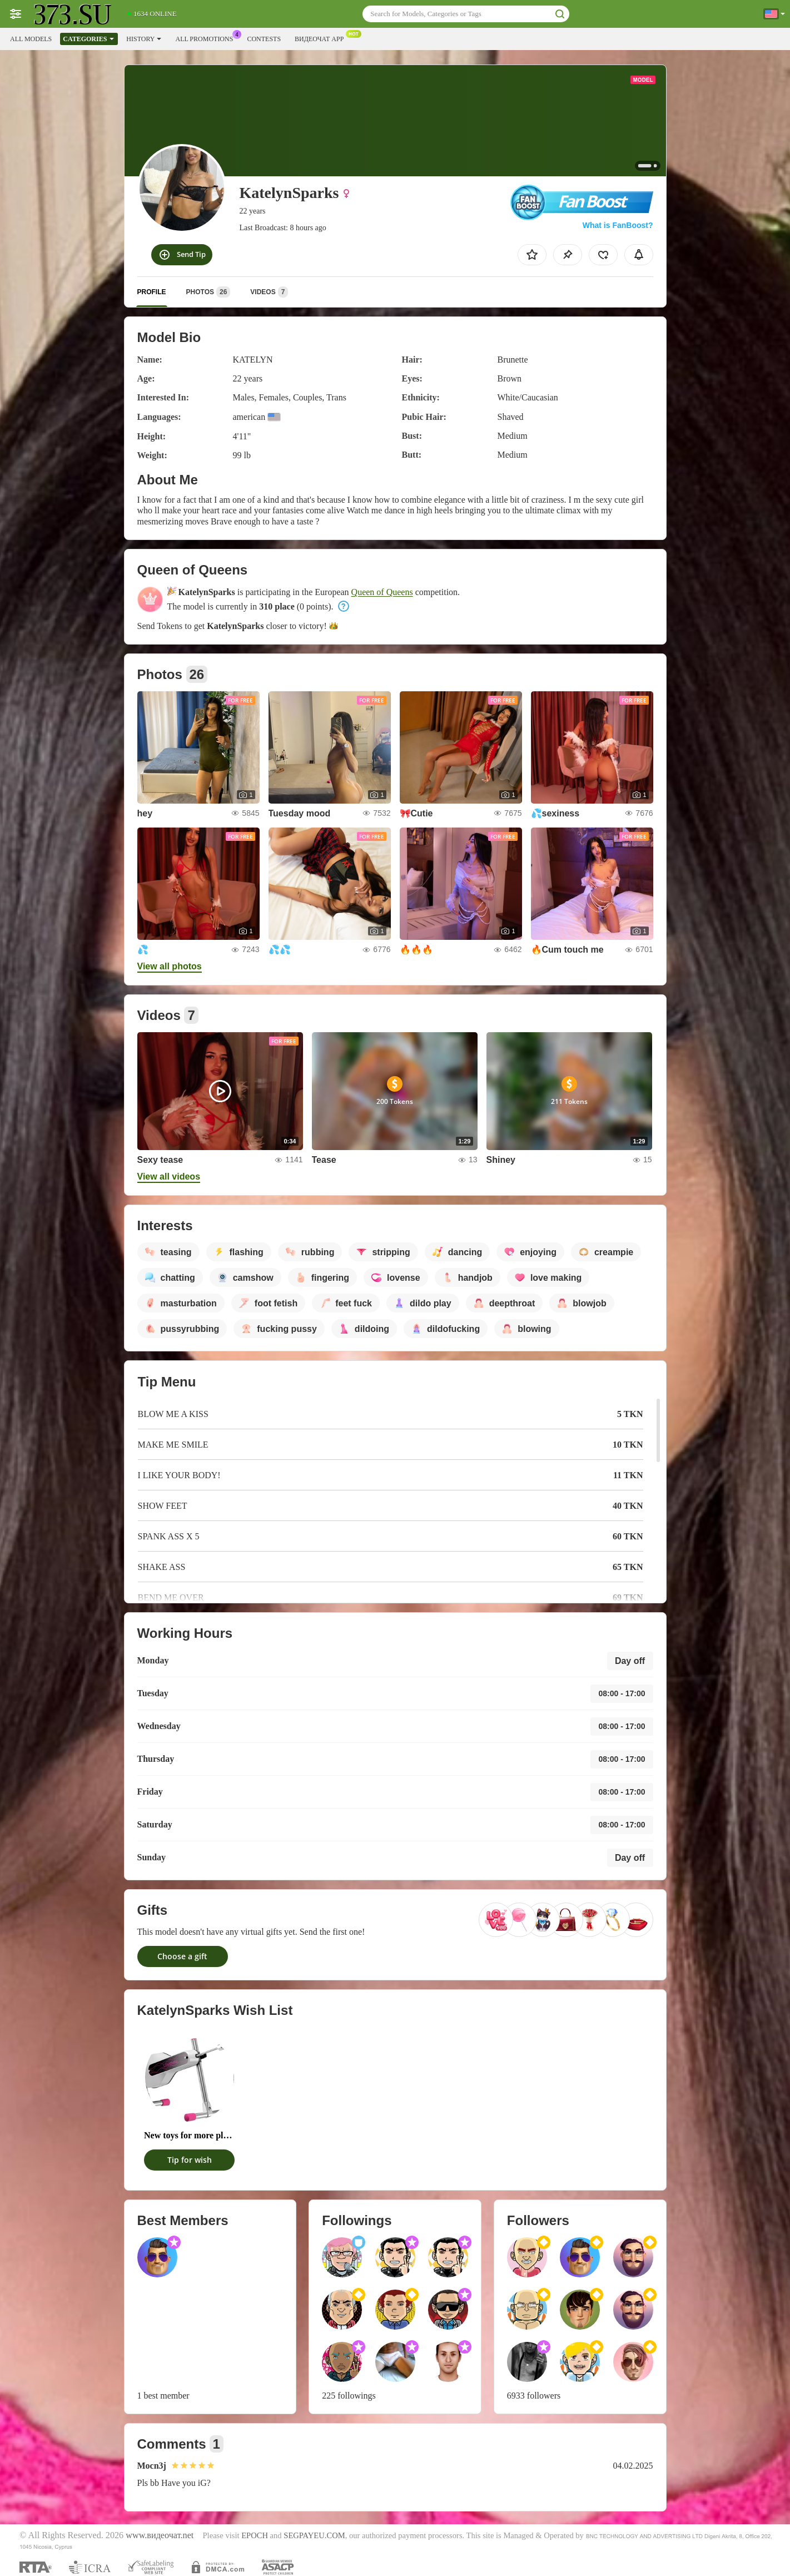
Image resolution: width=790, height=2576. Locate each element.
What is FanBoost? (618, 225)
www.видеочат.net (159, 2535)
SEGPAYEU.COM (314, 2535)
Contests (264, 39)
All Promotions (207, 38)
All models (31, 39)
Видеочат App (322, 38)
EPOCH (254, 2535)
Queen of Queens (382, 592)
